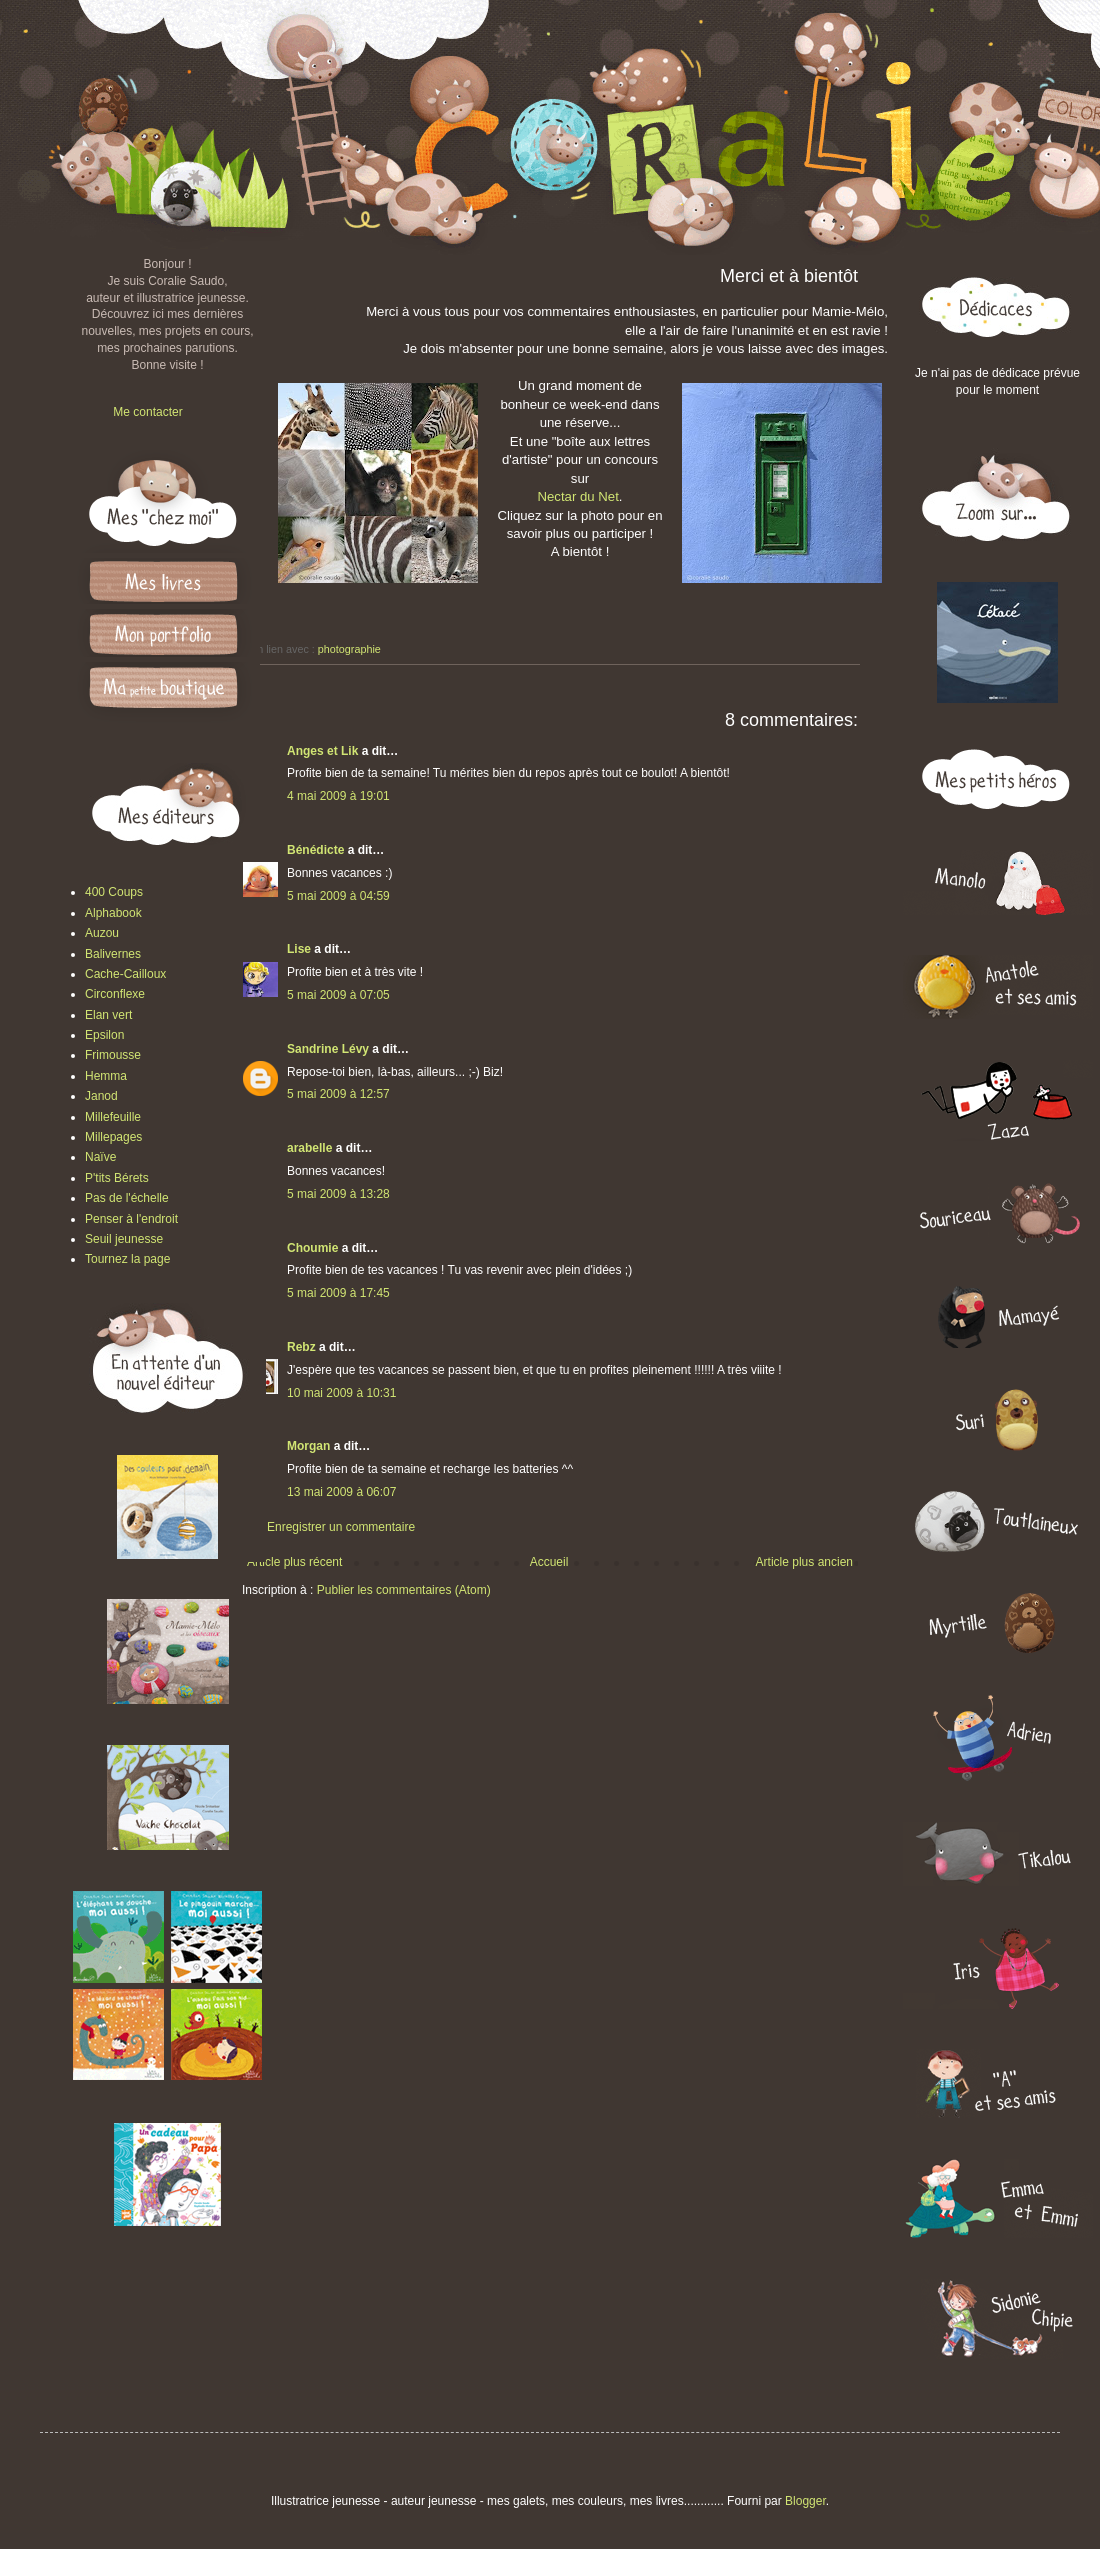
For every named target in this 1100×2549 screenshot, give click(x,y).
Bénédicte (315, 850)
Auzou (102, 933)
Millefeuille (113, 1117)
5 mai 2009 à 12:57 (338, 1094)
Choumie (312, 1248)
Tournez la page (127, 1259)
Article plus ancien (804, 1562)
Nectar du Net (577, 496)
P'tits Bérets (117, 1178)
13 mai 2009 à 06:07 (341, 1492)
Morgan (308, 1446)
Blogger (805, 2501)
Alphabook (113, 913)
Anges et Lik (322, 751)
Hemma (106, 1076)
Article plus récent (294, 1562)
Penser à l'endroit (131, 1219)
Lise (299, 949)
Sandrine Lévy (328, 1049)
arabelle (309, 1148)
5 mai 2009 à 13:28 (338, 1194)
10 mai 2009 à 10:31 (341, 1393)
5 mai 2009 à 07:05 (338, 995)
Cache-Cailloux (125, 974)
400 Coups (114, 892)
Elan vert (108, 1015)
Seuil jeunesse (124, 1239)
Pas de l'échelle (127, 1198)
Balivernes (113, 954)
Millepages (113, 1137)
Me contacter (147, 412)
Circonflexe (115, 994)
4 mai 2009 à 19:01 (338, 796)
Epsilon (104, 1035)
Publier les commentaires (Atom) (404, 1590)
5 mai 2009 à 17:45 (338, 1293)
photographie (349, 649)
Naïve (100, 1157)
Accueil (549, 1562)
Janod (101, 1096)
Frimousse (113, 1055)
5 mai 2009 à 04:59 (338, 896)
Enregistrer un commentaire (341, 1527)
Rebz (301, 1347)
